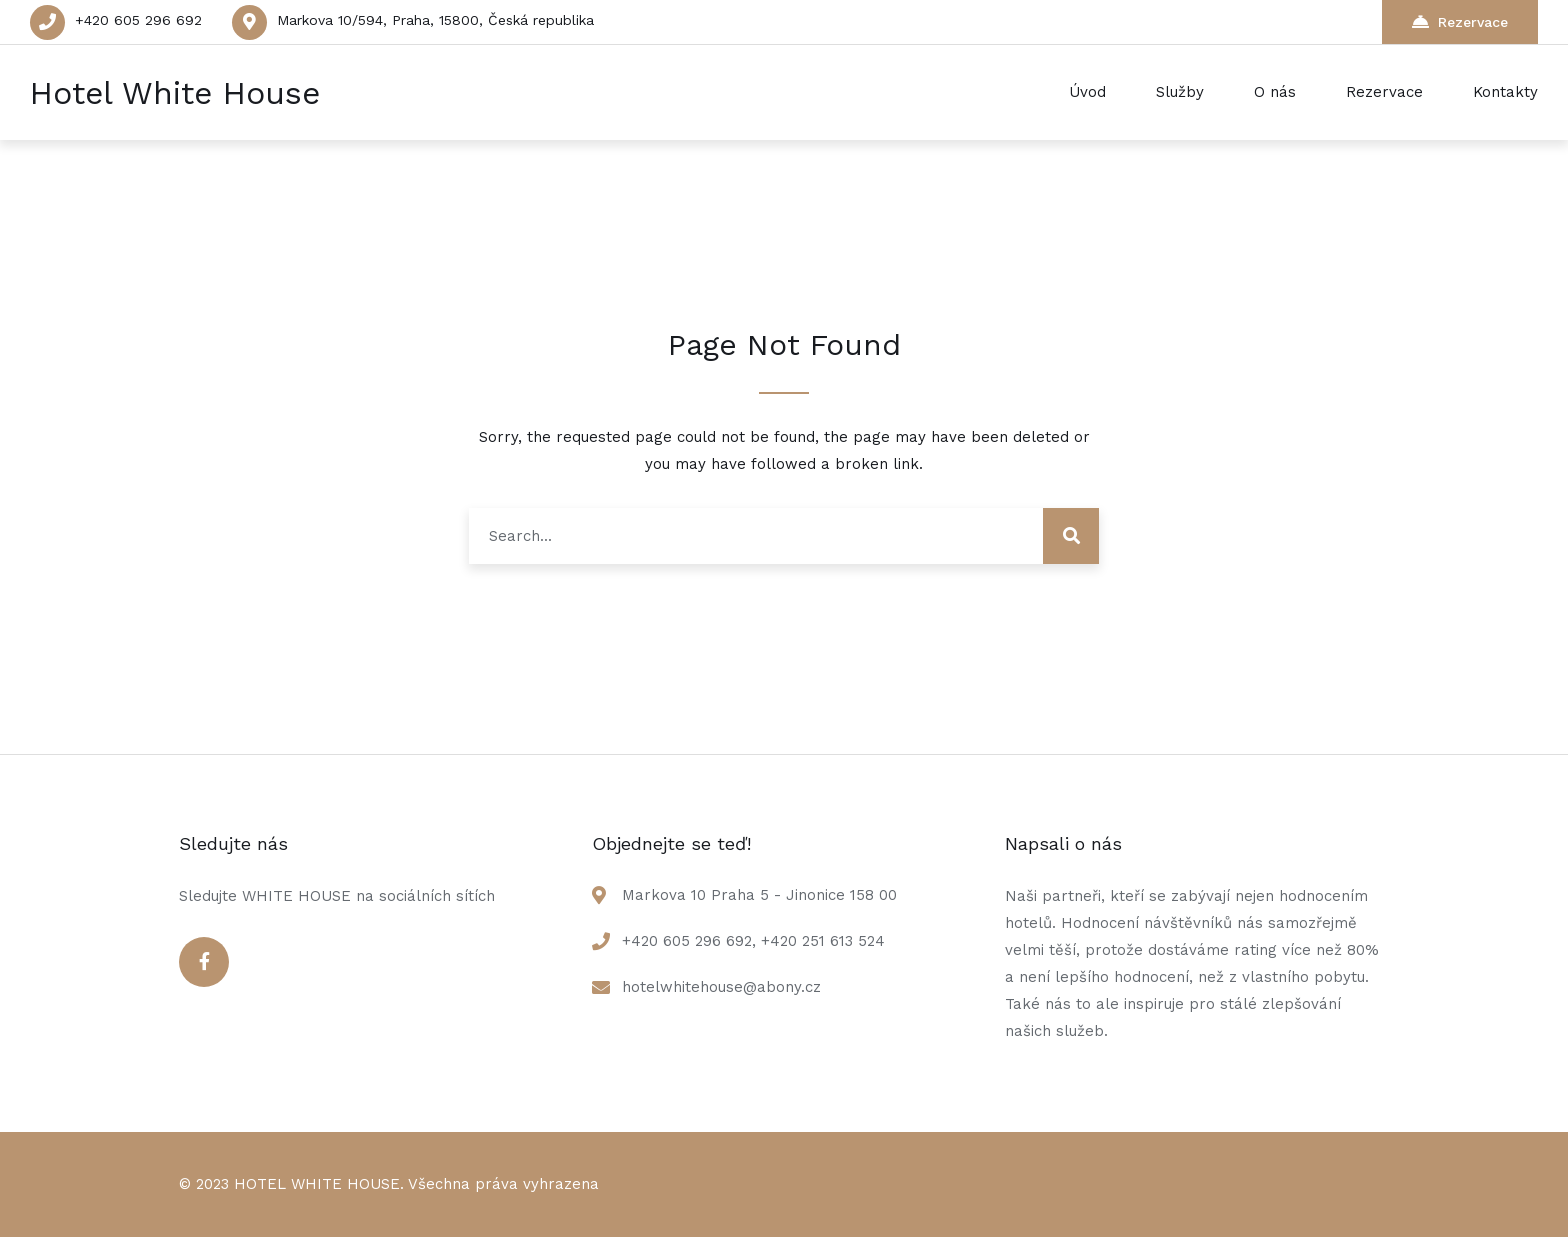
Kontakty (1505, 92)
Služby (1180, 92)
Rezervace (1460, 21)
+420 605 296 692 (138, 20)
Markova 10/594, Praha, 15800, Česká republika (435, 20)
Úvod (1087, 92)
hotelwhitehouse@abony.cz (721, 987)
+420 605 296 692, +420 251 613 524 (753, 941)
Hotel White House (175, 93)
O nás (1275, 92)
